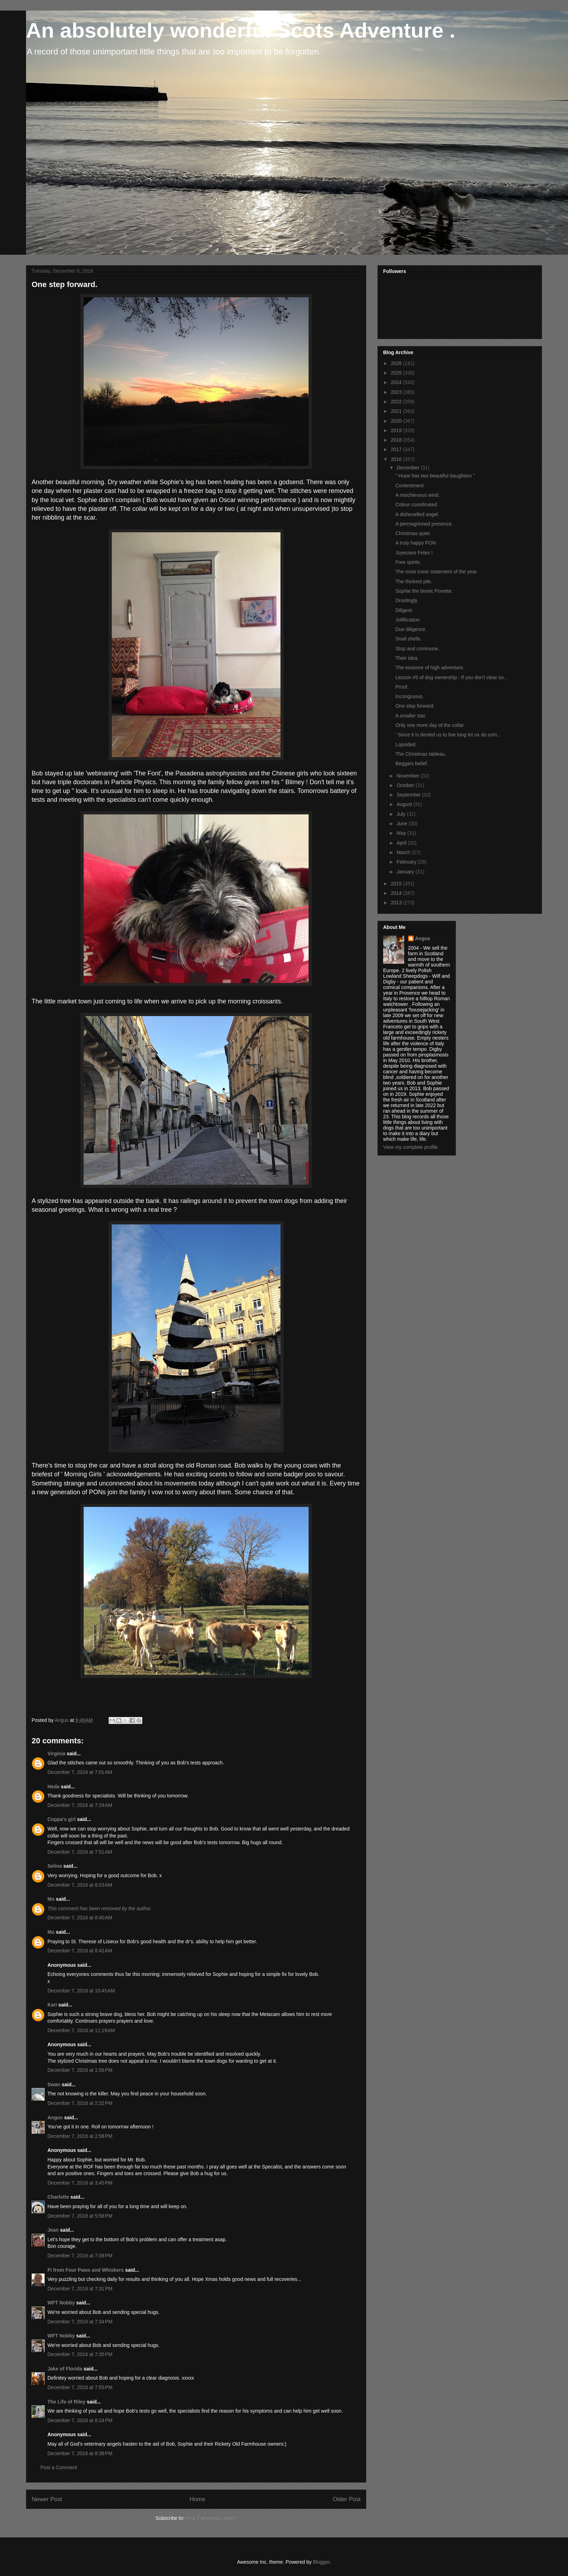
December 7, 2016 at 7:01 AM (79, 1772)
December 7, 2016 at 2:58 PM (79, 2136)
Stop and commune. (417, 648)
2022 (397, 401)
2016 (397, 459)
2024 (397, 382)
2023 (397, 392)
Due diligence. (411, 629)
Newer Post (47, 2499)
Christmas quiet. (413, 533)
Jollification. (408, 620)
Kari (52, 2005)
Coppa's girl (61, 1819)
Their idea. (407, 658)
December (408, 467)
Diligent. (404, 610)
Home (197, 2499)
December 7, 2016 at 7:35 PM (79, 2354)
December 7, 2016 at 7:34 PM (79, 2321)
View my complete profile (410, 1147)
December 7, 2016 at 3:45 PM (79, 2183)
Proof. (401, 687)
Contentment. (410, 485)
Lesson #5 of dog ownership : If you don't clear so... (451, 677)
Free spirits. (408, 562)
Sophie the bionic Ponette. (424, 591)
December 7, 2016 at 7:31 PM (79, 2288)
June (402, 823)
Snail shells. (408, 639)
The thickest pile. (413, 581)
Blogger (321, 2562)
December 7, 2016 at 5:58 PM (79, 2216)
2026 (397, 363)
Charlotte (58, 2197)
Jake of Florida (64, 2369)
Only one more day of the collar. (430, 725)
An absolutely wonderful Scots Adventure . (240, 30)
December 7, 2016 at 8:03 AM (79, 1885)
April (402, 843)
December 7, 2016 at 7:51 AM (79, 1852)
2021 (397, 411)
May (401, 833)
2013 (397, 902)
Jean (53, 2230)
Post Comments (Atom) (211, 2518)
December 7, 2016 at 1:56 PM (79, 2070)
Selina (54, 1866)
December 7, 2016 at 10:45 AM (81, 1990)
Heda (53, 1786)
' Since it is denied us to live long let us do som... (448, 734)
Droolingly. (406, 600)
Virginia (56, 1753)
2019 (397, 430)
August (404, 804)
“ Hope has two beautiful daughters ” (435, 476)
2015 (397, 883)
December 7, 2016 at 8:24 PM (79, 2420)
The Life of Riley (66, 2402)
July (401, 814)
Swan (53, 2084)
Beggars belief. (411, 763)
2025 (397, 373)
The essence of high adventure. (429, 667)
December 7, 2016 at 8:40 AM (79, 1917)
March (404, 852)
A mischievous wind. (417, 495)
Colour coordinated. (416, 504)
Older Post (347, 2499)
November (408, 776)
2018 (397, 440)
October (405, 785)
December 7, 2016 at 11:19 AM (81, 2030)
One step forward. (414, 706)
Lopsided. (406, 744)
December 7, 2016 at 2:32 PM (79, 2103)
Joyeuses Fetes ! (414, 552)
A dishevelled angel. (417, 514)
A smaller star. (410, 715)
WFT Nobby (61, 2302)
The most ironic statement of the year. (436, 571)
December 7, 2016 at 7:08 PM (79, 2255)
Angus (55, 2117)
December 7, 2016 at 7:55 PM (79, 2387)
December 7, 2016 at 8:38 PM (79, 2453)
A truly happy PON (415, 543)
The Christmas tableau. (420, 754)
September (409, 795)
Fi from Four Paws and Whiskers (85, 2270)
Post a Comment (58, 2467)
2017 (397, 449)
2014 (397, 893)
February (407, 862)
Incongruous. (409, 696)
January (405, 871)
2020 (397, 421)
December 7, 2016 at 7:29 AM (79, 1805)
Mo (50, 1899)
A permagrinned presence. (424, 524)
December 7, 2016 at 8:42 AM (79, 1950)
